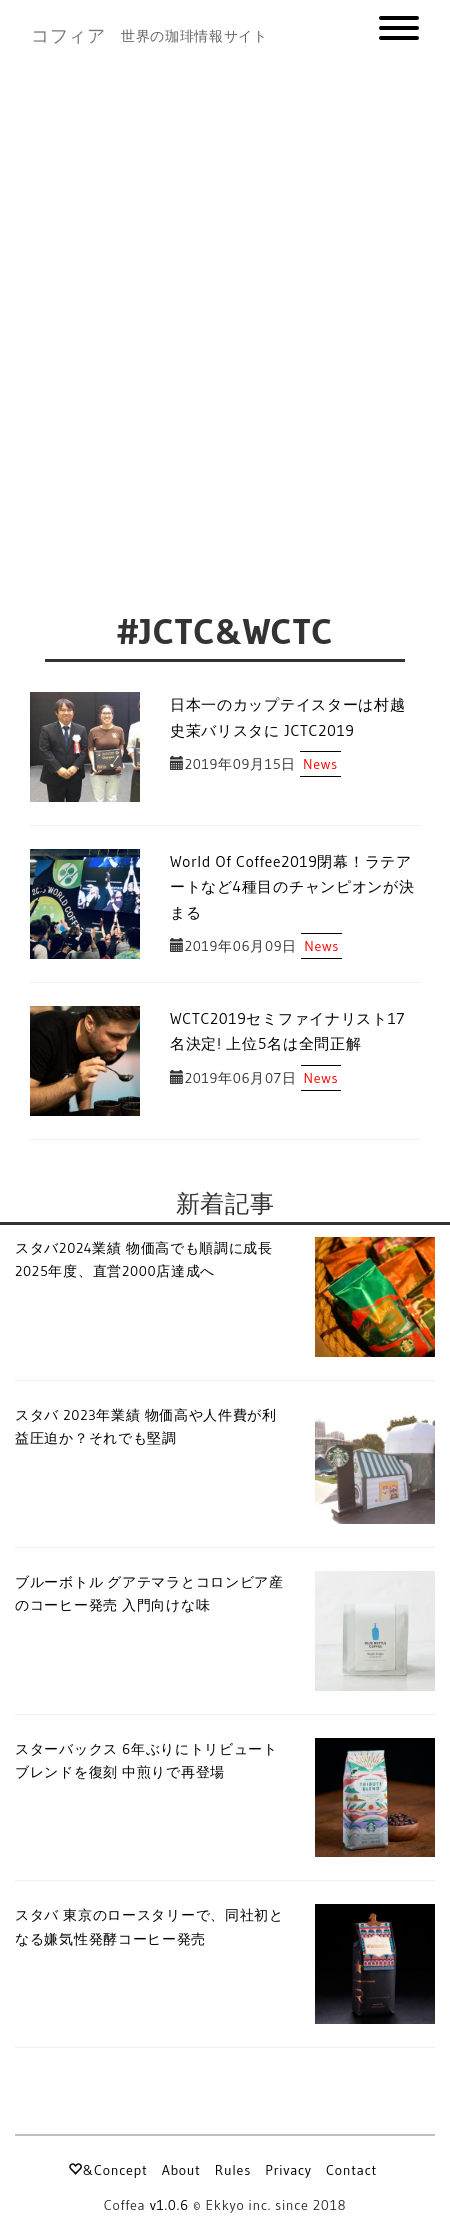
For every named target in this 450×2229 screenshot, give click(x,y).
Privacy (288, 2170)
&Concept (107, 2170)
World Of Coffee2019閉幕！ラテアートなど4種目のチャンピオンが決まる (292, 887)
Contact (351, 2170)
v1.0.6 (169, 2205)
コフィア (68, 36)
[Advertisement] (225, 307)
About (181, 2170)
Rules (233, 2170)
